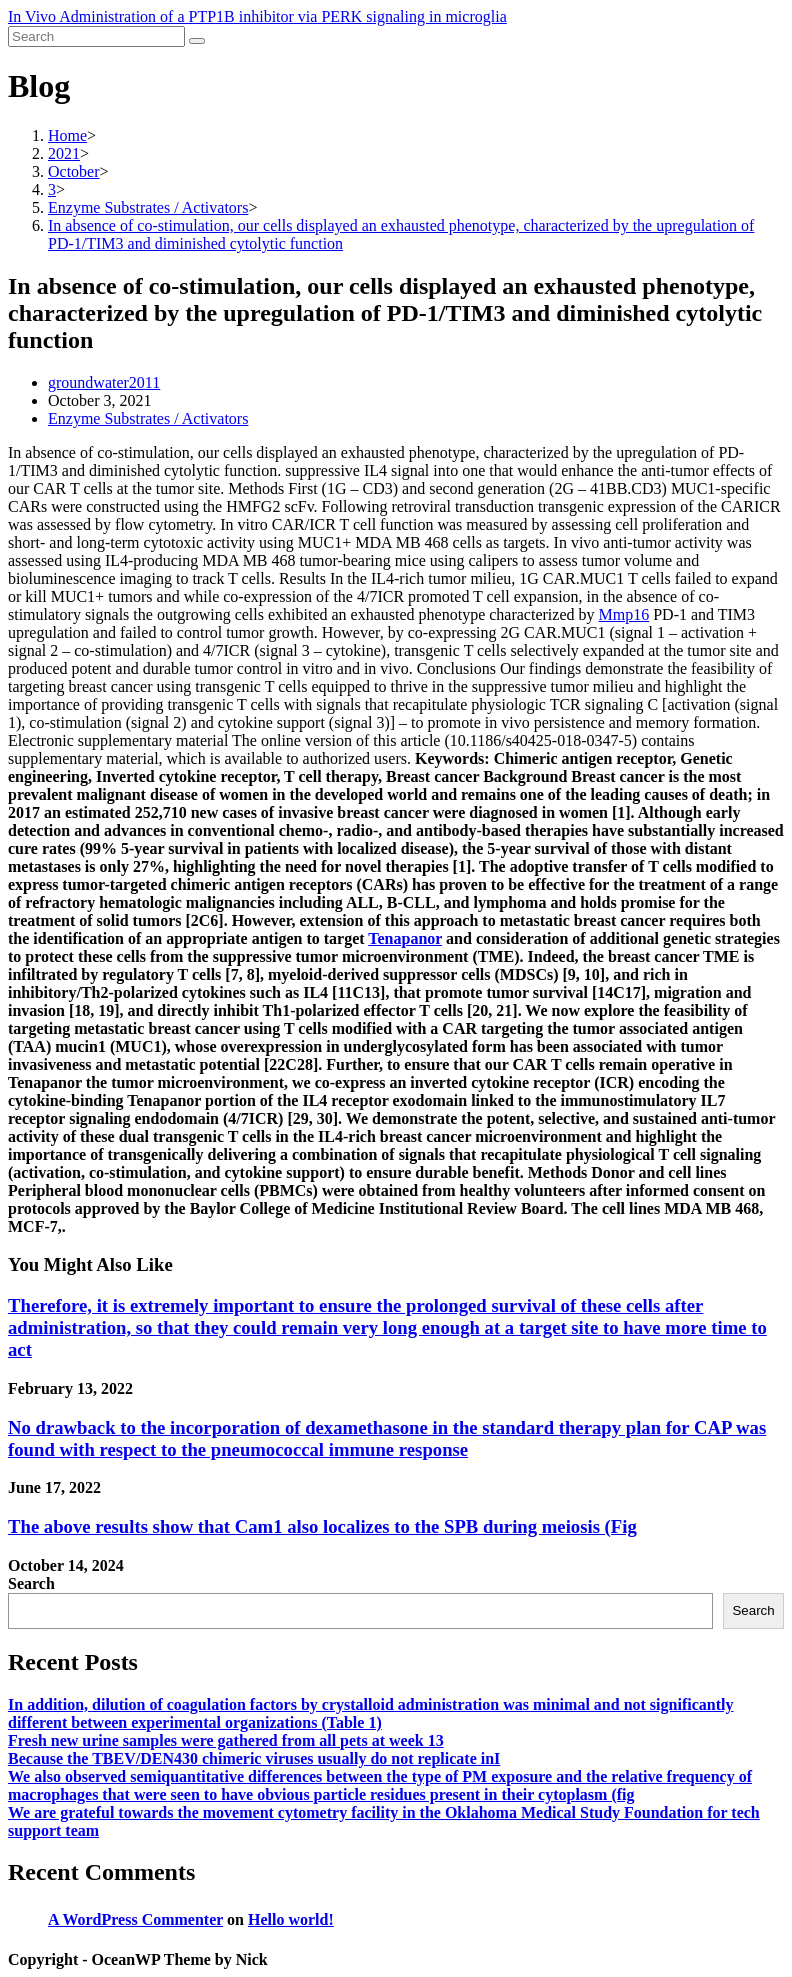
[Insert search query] (96, 36)
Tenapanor (405, 938)
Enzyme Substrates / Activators (148, 418)
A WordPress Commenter (135, 1919)
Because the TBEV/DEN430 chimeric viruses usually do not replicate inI (254, 1758)
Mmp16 (624, 614)
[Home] (67, 135)
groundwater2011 (104, 382)
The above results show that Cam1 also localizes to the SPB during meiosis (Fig (322, 1526)
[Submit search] (197, 41)
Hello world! (291, 1919)
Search (31, 1583)
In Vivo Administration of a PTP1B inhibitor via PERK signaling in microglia (257, 16)
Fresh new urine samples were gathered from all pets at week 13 (226, 1740)
